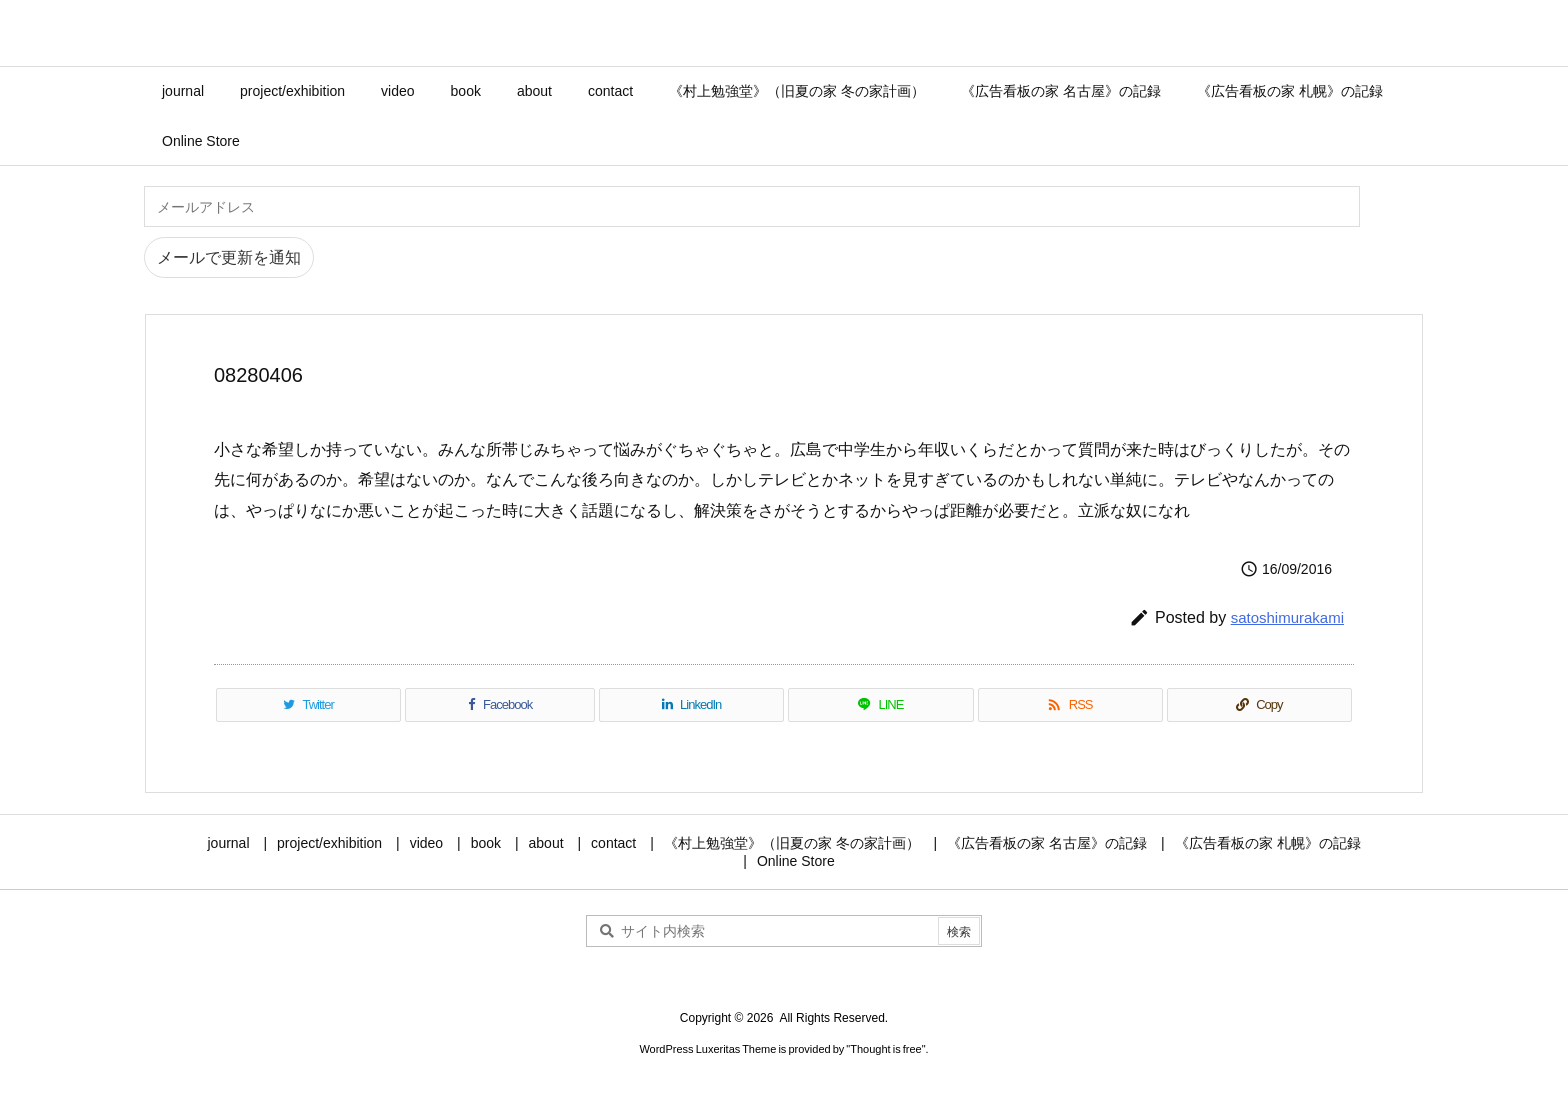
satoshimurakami (1287, 617)
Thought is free (885, 1049)
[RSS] (1070, 705)
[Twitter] (308, 705)
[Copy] (1259, 705)
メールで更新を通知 (229, 257)
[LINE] (880, 705)
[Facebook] (500, 705)
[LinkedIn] (691, 705)
